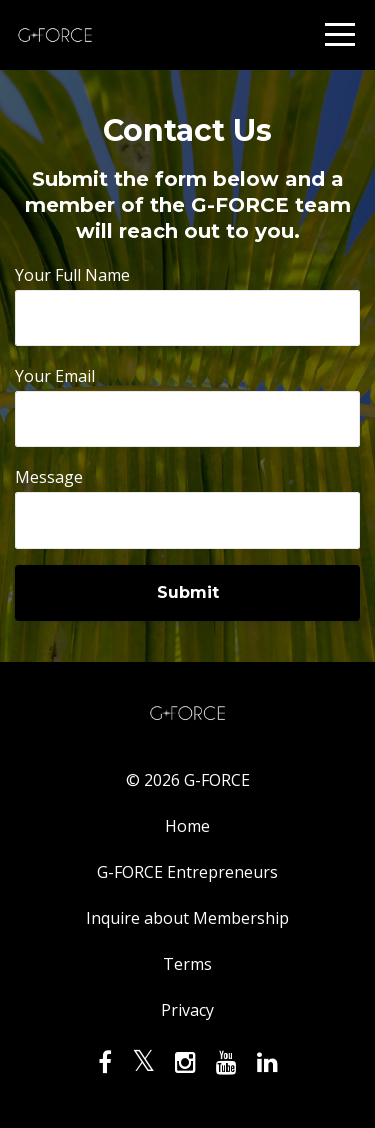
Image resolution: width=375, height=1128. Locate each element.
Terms (187, 964)
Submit (188, 592)
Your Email (55, 376)
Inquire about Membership (187, 918)
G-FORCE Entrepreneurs (187, 872)
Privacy (187, 1010)
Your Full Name (72, 275)
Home (187, 826)
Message (49, 477)
